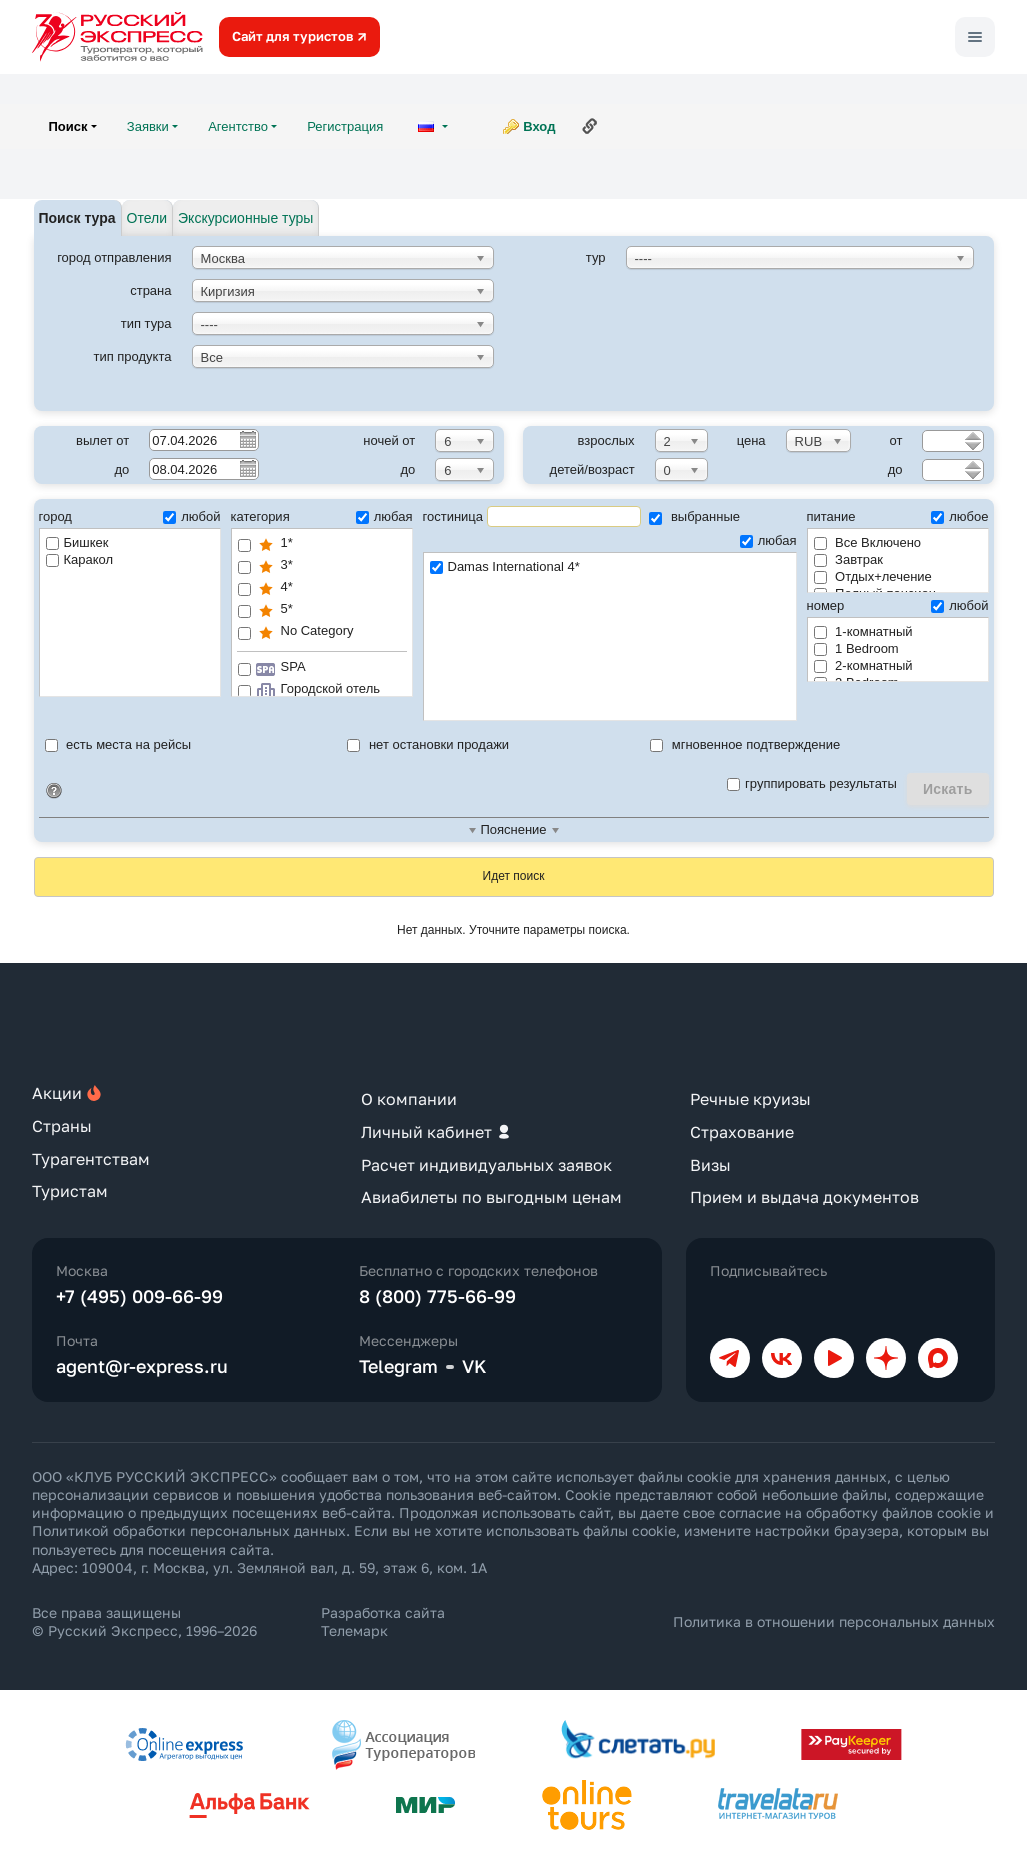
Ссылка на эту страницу (590, 126)
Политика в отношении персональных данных (834, 1621)
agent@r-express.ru (142, 1366)
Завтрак (848, 559)
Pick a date (247, 439)
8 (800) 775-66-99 (437, 1296)
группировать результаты (812, 783)
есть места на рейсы (118, 744)
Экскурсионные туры (245, 218)
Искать (948, 789)
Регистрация (345, 126)
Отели (147, 218)
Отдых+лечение (873, 576)
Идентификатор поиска (54, 791)
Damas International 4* (610, 567)
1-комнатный (863, 631)
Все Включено (868, 542)
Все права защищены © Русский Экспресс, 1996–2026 (144, 1621)
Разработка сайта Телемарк (383, 1621)
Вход (539, 126)
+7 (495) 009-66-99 (139, 1296)
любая (384, 516)
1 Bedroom (856, 648)
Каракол (80, 559)
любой (191, 516)
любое (959, 516)
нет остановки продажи (428, 744)
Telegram (398, 1366)
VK (474, 1366)
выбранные (694, 516)
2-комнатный (863, 665)
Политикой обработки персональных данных (189, 1530)
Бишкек (77, 542)
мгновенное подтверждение (745, 744)
